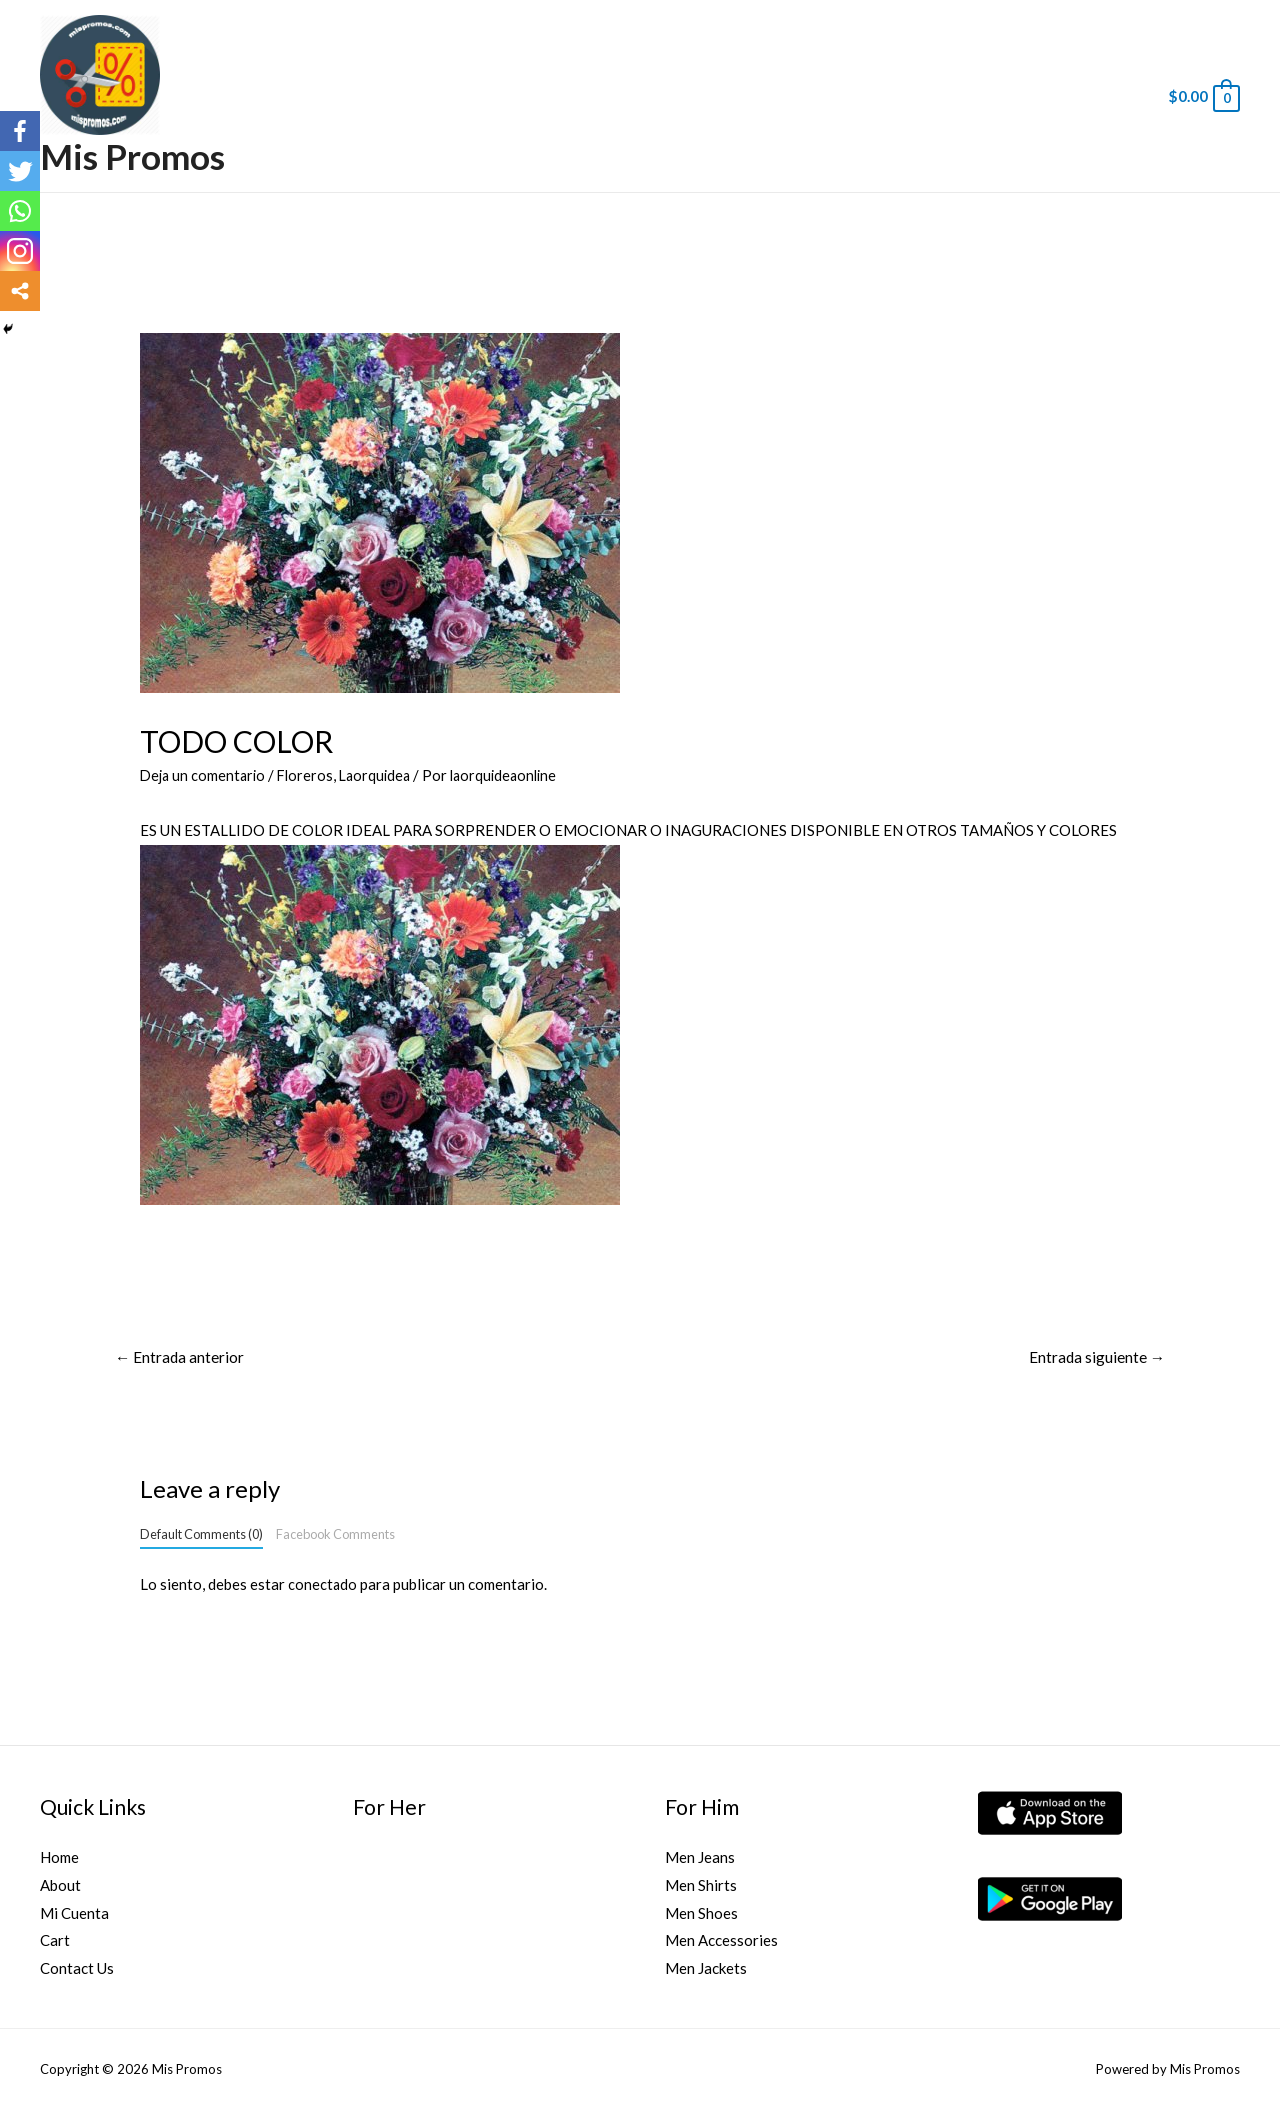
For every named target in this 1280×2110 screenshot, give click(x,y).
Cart (55, 1942)
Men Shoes (701, 1914)
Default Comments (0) (201, 1536)
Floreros (311, 775)
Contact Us (77, 1970)
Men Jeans (700, 1858)
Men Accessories (721, 1942)
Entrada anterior (181, 1357)
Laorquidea (383, 775)
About (60, 1886)
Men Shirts (701, 1886)
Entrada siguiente (1095, 1357)
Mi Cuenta (74, 1914)
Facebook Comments (335, 1536)
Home (59, 1858)
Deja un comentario (205, 775)
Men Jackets (706, 1970)
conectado (323, 1586)
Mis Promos (132, 156)
